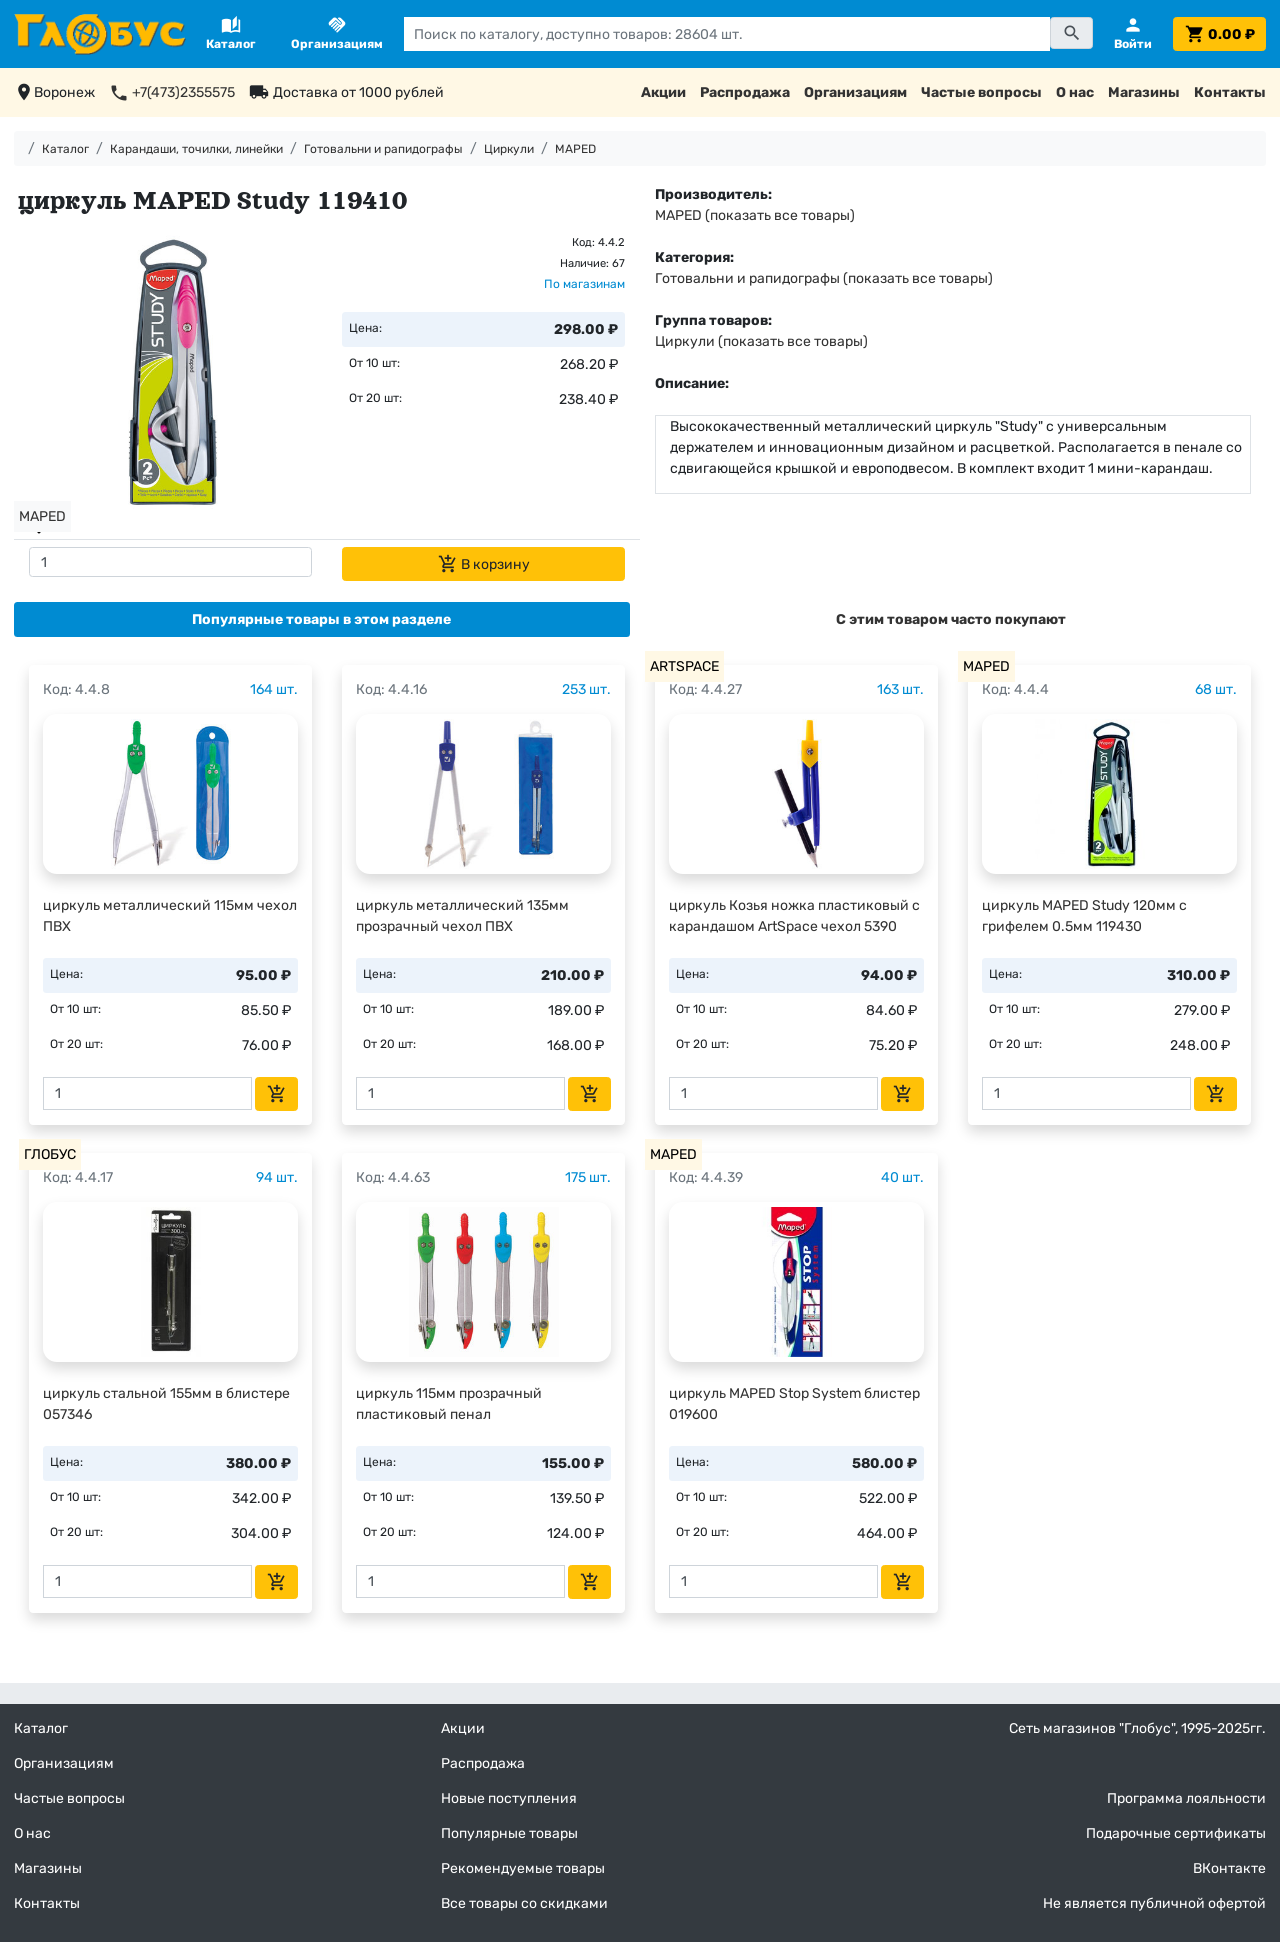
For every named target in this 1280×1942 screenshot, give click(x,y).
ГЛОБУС (50, 1154)
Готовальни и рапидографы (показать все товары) (824, 278)
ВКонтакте (1229, 1868)
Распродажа (745, 92)
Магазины (1144, 92)
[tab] (322, 619)
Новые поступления (509, 1798)
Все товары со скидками (524, 1903)
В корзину (484, 564)
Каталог (65, 149)
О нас (1075, 92)
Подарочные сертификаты (1176, 1833)
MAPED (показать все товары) (755, 215)
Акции (663, 92)
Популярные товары (509, 1833)
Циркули (509, 149)
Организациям (855, 92)
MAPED (575, 149)
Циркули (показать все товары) (761, 341)
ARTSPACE (684, 666)
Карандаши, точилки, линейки (196, 149)
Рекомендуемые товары (523, 1868)
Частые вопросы (981, 92)
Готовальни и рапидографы (383, 149)
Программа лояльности (1186, 1798)
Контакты (1230, 92)
